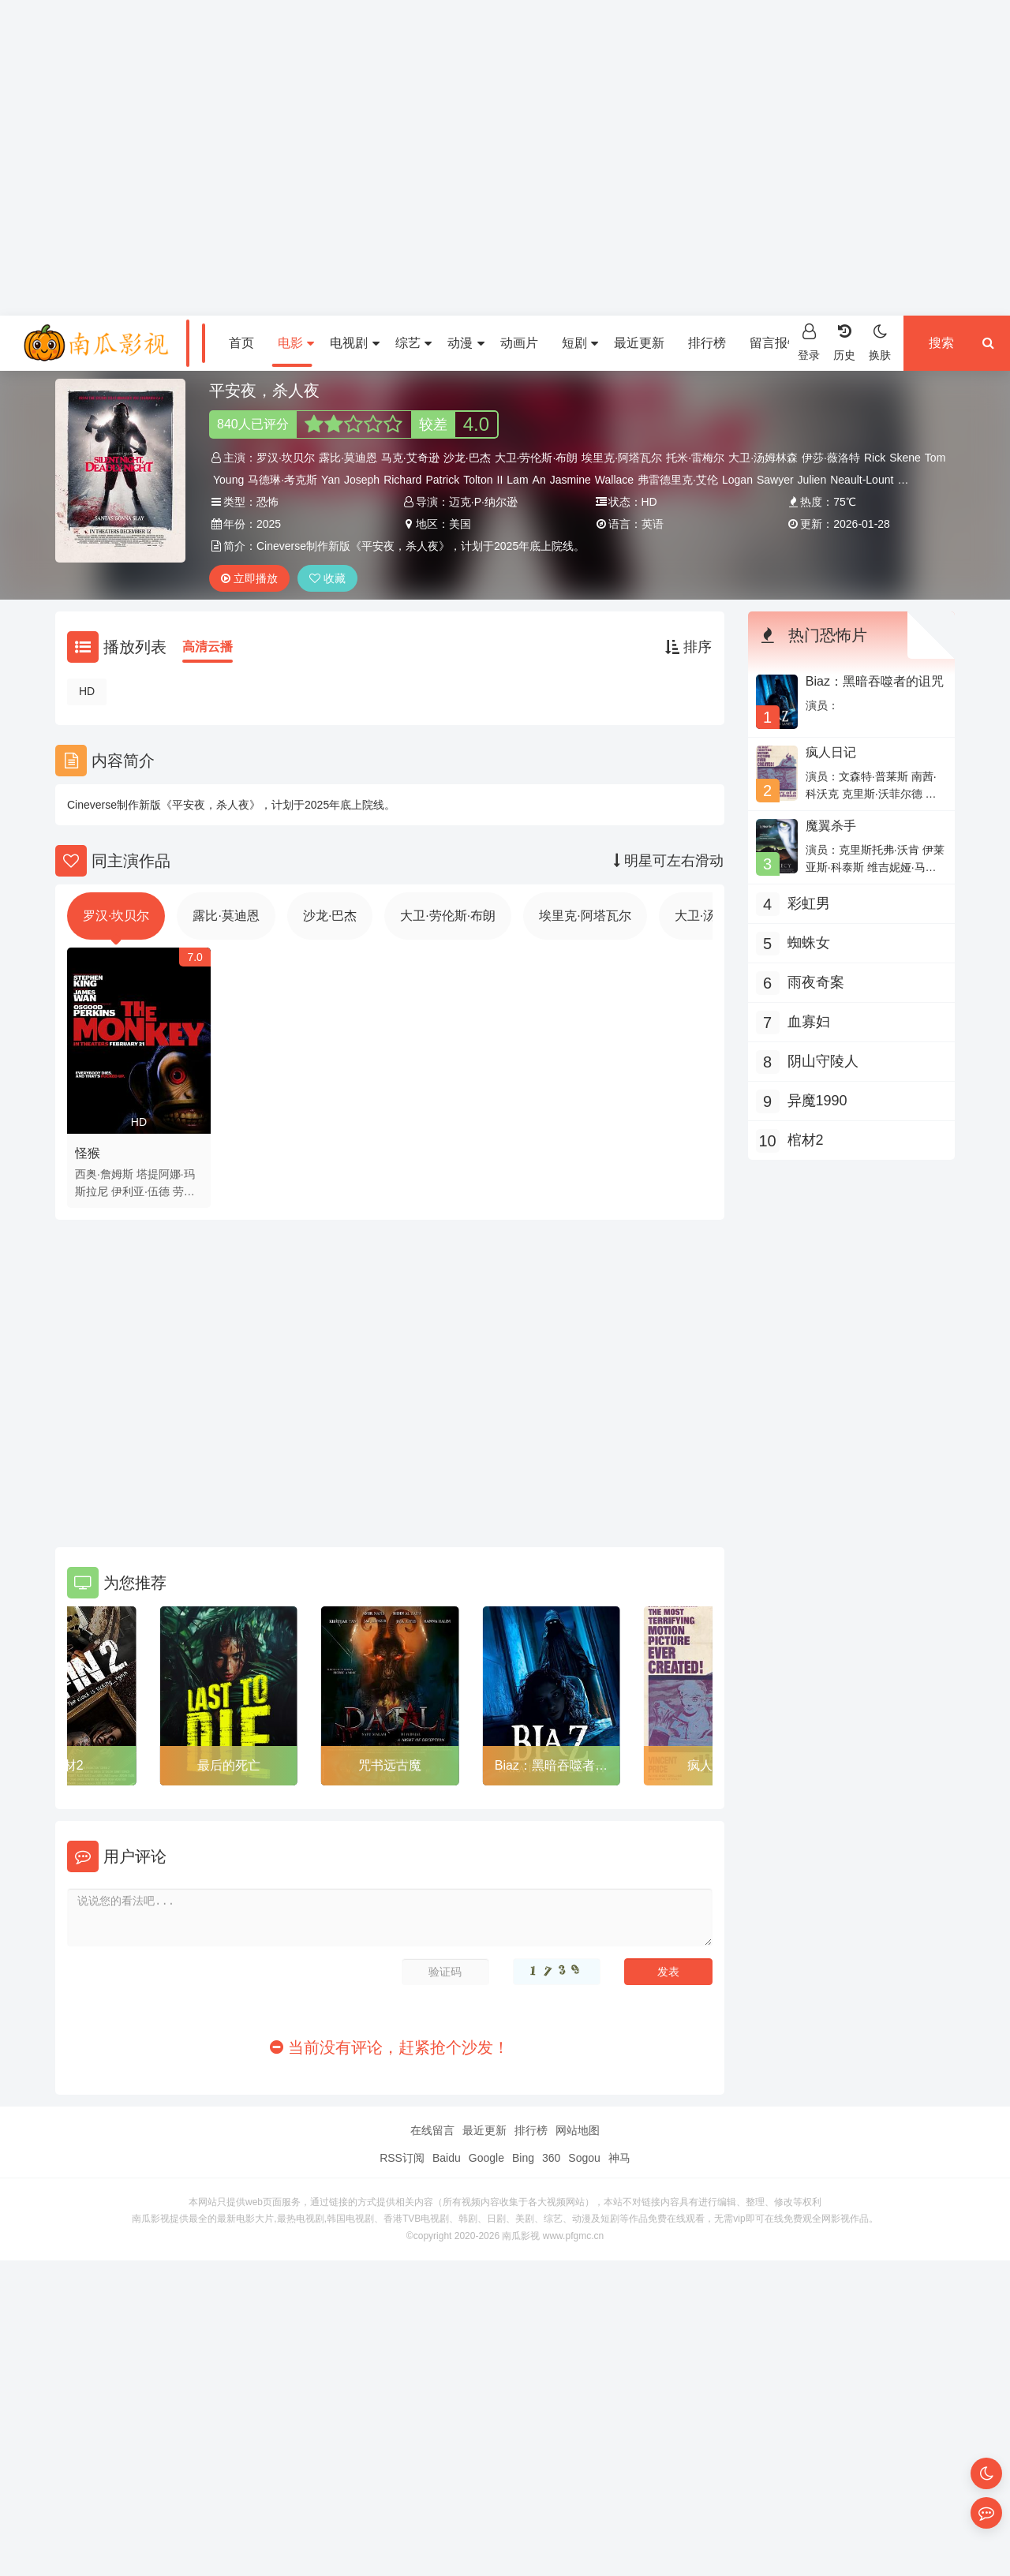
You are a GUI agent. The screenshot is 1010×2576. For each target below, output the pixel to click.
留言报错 (775, 343)
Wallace (614, 479)
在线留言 (432, 2130)
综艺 (413, 343)
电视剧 (354, 343)
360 (551, 2158)
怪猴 (87, 1153)
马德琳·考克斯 (282, 479)
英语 (653, 524)
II (500, 479)
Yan (330, 479)
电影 (296, 343)
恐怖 (267, 501)
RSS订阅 (402, 2158)
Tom (935, 457)
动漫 (465, 343)
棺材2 (67, 1765)
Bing (523, 2158)
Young (228, 479)
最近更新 (639, 343)
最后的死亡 (228, 1765)
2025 (268, 524)
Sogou (584, 2158)
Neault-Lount (861, 479)
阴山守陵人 (822, 1061)
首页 (241, 343)
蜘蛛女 (808, 943)
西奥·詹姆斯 (104, 1174)
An (539, 479)
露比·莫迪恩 (348, 457)
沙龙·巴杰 (467, 457)
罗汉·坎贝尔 (285, 457)
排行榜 (707, 343)
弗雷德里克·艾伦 (678, 479)
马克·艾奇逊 (410, 457)
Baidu (446, 2158)
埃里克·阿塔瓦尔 (622, 457)
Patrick (442, 479)
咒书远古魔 (389, 1765)
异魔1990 (817, 1101)
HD (87, 691)
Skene (905, 457)
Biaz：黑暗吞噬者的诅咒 (551, 1768)
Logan (737, 479)
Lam (517, 479)
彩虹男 (808, 903)
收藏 (327, 578)
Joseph (362, 479)
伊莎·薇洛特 (831, 457)
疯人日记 (831, 752)
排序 (688, 647)
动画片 (519, 343)
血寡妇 (808, 1022)
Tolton (477, 479)
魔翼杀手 (831, 825)
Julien (812, 479)
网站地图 (578, 2130)
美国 (460, 524)
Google (486, 2158)
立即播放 (249, 578)
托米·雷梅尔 (695, 457)
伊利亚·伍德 (140, 1191)
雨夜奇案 (815, 982)
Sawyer (775, 479)
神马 (619, 2158)
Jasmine (570, 479)
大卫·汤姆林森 (763, 457)
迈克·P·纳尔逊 (483, 501)
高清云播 (207, 646)
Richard (402, 479)
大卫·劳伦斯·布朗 (536, 457)
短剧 (580, 343)
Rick (874, 457)
